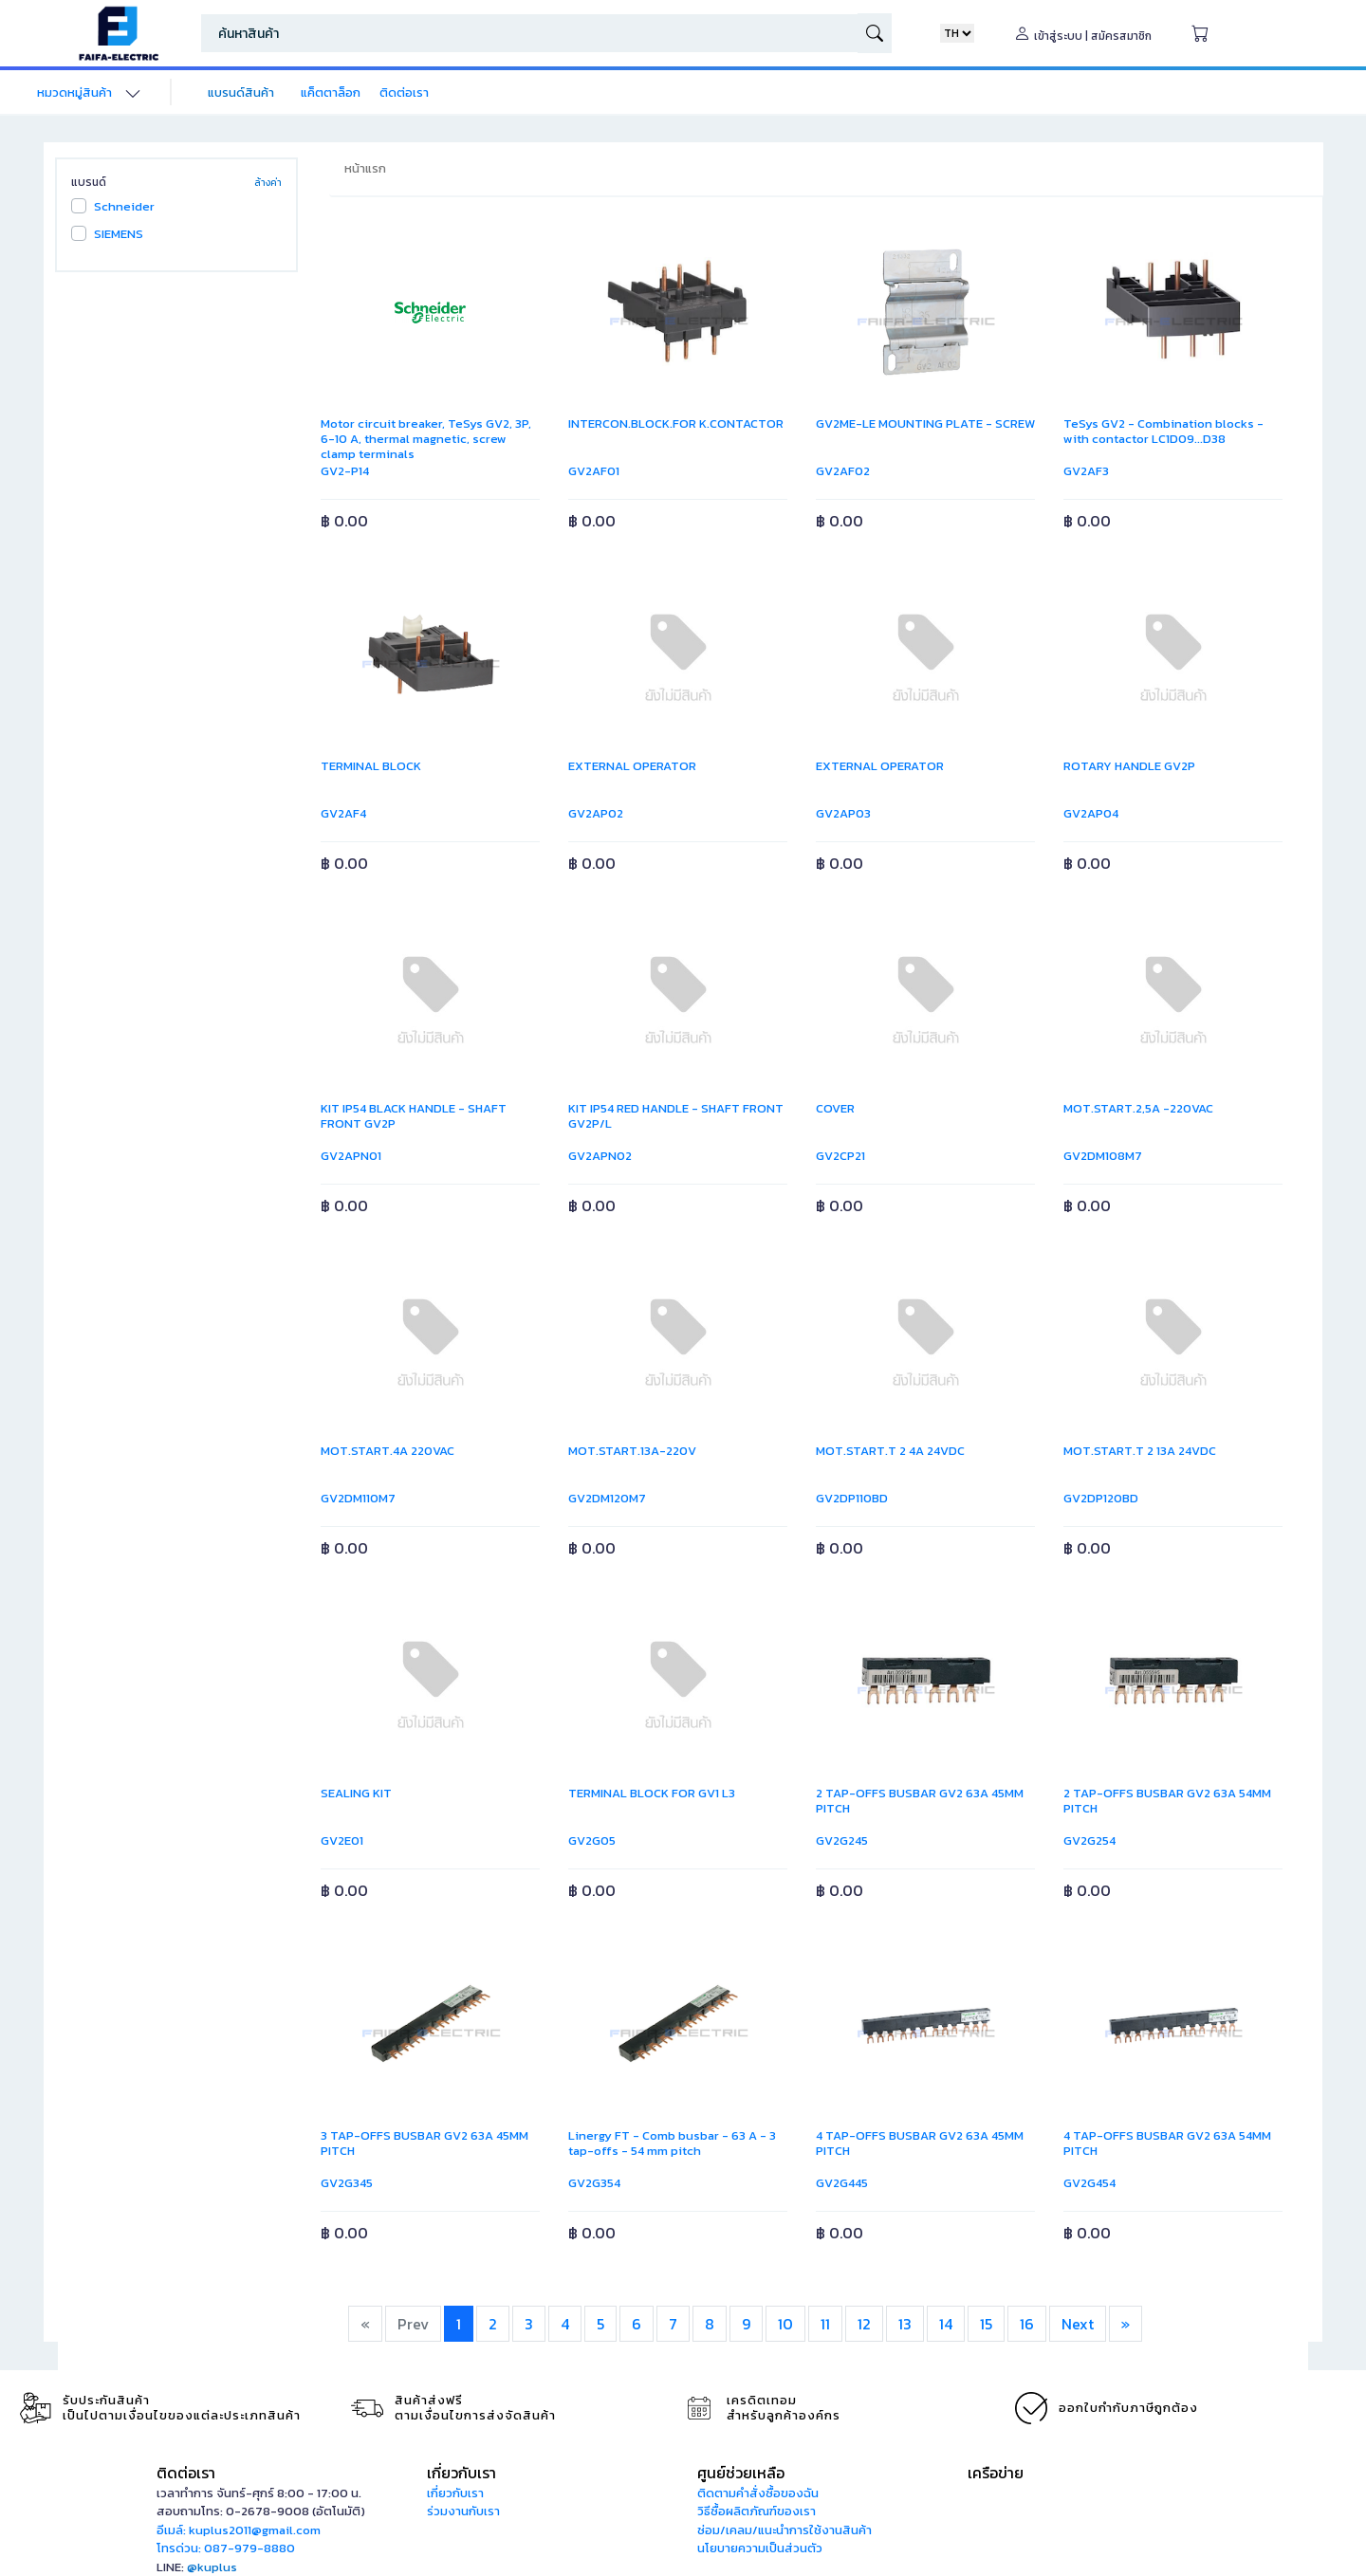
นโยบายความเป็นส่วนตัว (759, 2548)
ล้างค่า (268, 182)
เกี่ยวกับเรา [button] (461, 2472)
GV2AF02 (843, 471)
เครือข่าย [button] (996, 2472)
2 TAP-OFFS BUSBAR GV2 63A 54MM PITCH (1167, 1800)
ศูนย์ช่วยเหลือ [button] (741, 2472)
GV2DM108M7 (1102, 1156)
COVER (835, 1108)
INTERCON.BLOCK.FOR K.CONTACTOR (676, 423)
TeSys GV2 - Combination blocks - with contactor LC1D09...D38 (1163, 431)
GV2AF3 (1086, 471)
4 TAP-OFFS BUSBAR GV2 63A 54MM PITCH (1167, 2143)
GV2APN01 (351, 1156)
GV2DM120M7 (607, 1498)
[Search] (529, 33)
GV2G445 (842, 2183)
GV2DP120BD (1100, 1498)
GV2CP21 (840, 1156)
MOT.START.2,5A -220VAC (1138, 1108)
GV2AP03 (843, 813)
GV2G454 (1089, 2183)
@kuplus (212, 2567)
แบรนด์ (88, 182)
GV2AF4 (343, 813)
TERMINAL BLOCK (371, 766)
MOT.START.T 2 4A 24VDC (890, 1451)
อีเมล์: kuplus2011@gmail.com (239, 2530)
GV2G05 (592, 1840)
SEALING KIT (356, 1793)
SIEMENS (118, 234)
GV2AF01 (593, 471)
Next (1077, 2323)
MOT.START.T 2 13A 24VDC (1139, 1451)
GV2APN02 (600, 1156)
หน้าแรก (365, 168)
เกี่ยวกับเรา (455, 2493)
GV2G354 (594, 2183)
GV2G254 (1089, 1840)
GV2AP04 (1090, 813)
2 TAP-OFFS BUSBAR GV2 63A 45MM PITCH (920, 1800)
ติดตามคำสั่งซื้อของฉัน (758, 2493)
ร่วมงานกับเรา (463, 2511)
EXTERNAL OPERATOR (632, 766)
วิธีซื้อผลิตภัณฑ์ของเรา (756, 2511)
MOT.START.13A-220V (632, 1451)
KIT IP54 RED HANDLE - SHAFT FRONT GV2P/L (676, 1115)
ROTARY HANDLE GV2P (1129, 766)
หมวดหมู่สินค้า (74, 92)
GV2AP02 (595, 813)
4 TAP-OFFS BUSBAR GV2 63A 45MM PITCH (920, 2143)
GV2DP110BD (852, 1498)
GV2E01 (342, 1840)
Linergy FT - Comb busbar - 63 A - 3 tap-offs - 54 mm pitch (672, 2143)
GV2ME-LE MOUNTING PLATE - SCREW (925, 423)
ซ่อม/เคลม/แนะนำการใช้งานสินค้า (784, 2530)
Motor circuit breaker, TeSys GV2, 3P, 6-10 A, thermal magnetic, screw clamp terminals (426, 438)
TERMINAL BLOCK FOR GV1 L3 (651, 1793)
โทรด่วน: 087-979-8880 (226, 2548)
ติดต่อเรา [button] (186, 2472)
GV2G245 (842, 1840)
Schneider (124, 206)
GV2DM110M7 (358, 1498)
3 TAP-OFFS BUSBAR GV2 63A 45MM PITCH (424, 2143)
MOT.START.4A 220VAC (387, 1451)
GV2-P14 (345, 471)
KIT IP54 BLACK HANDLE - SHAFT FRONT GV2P (414, 1115)
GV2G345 (347, 2183)
